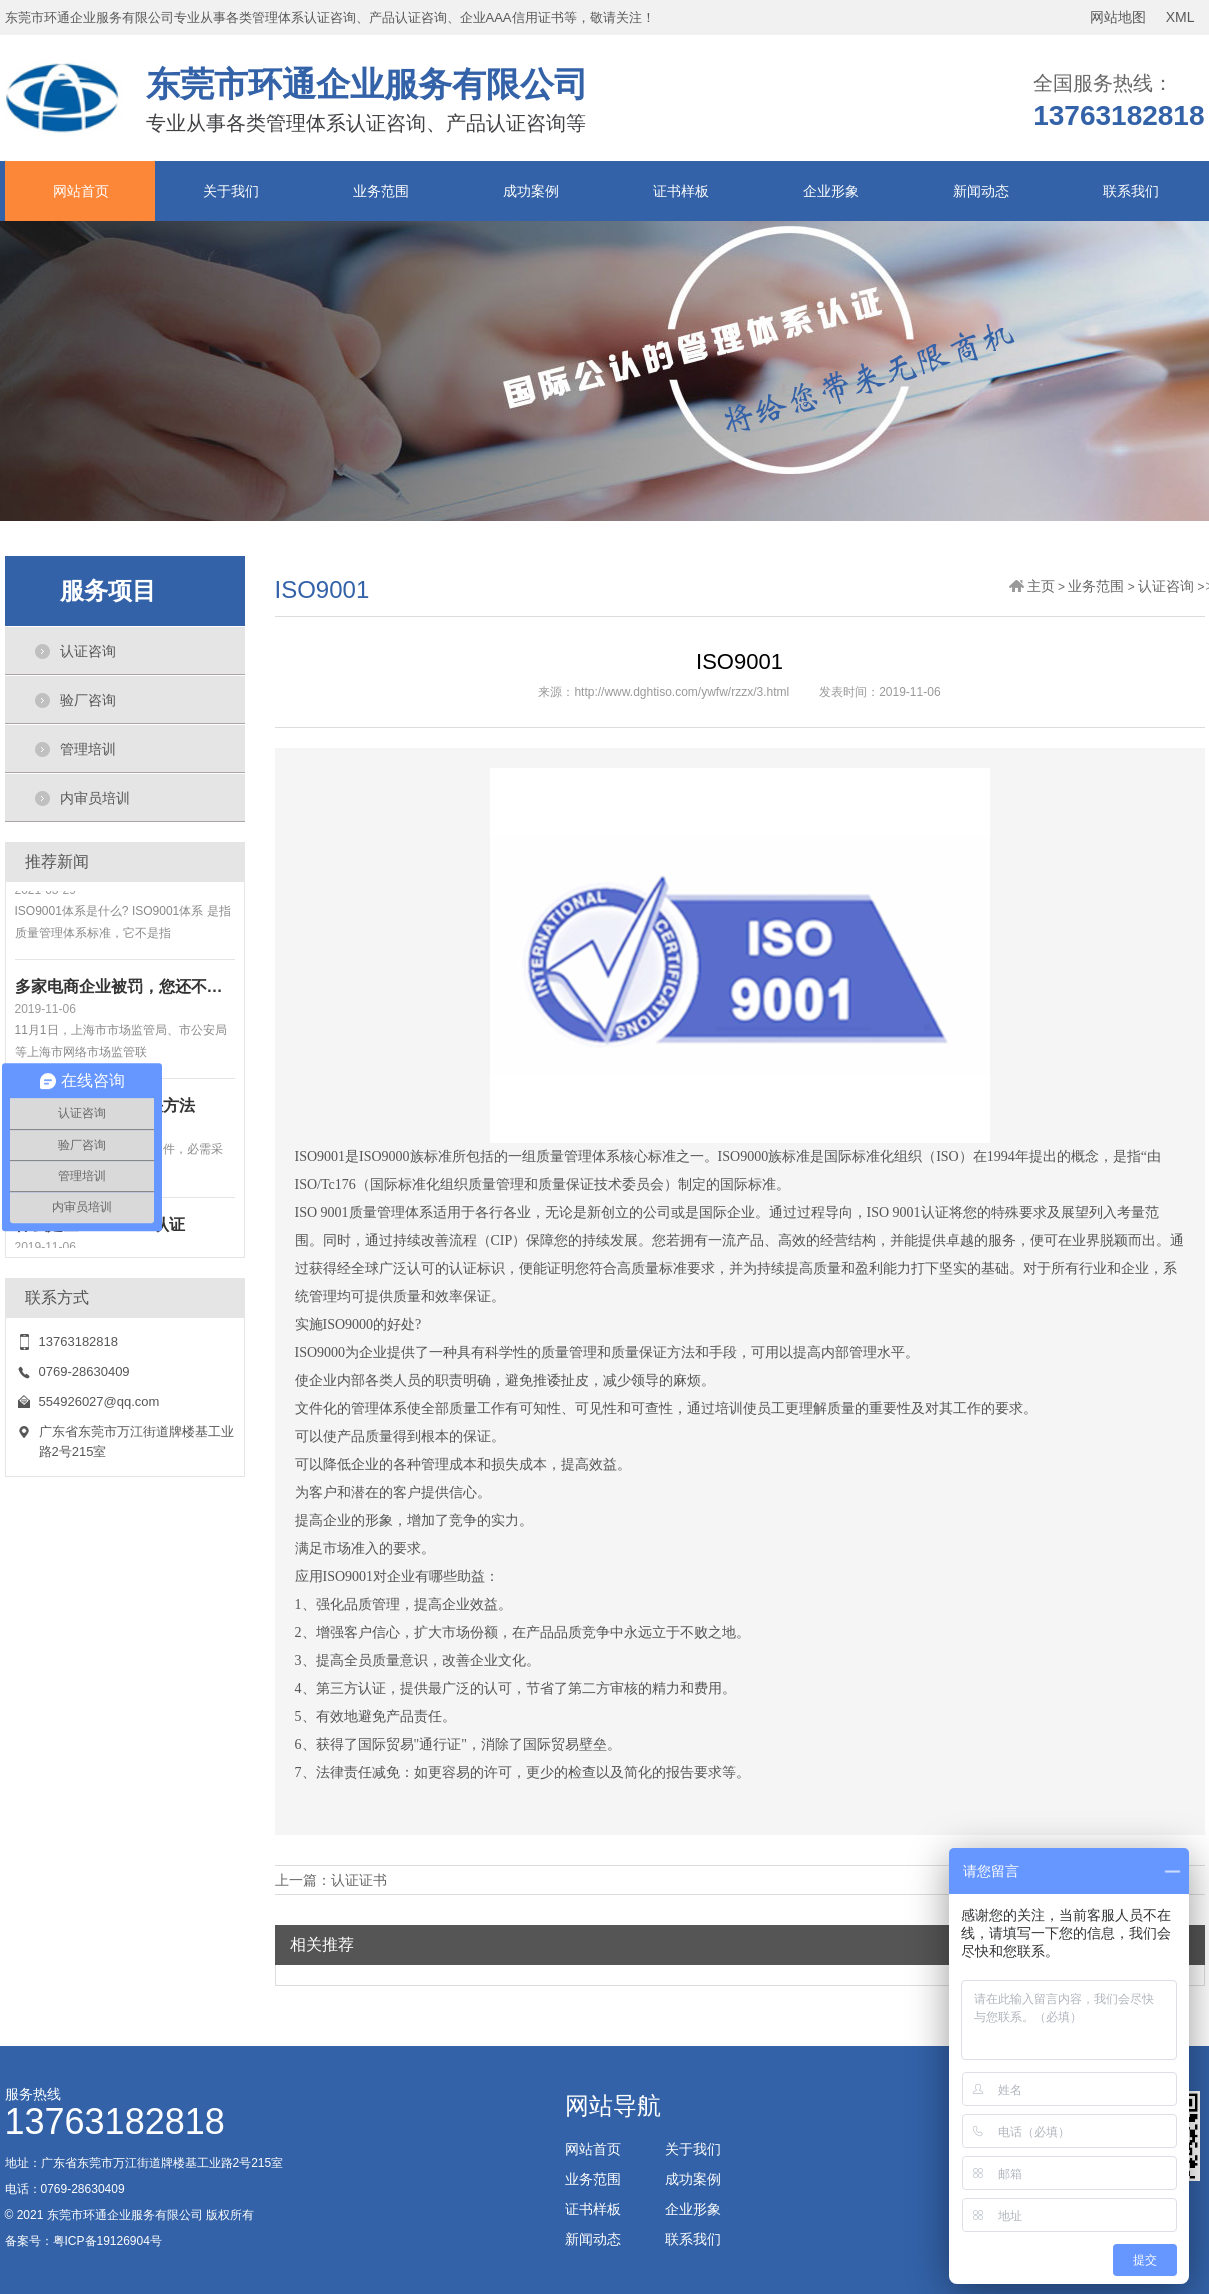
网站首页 (81, 191)
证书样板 (681, 191)
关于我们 (231, 191)
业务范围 (381, 191)
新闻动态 (981, 191)
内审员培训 (95, 798)
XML (1180, 17)
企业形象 (831, 191)
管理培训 (88, 749)
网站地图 (1118, 17)
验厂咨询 (88, 700)
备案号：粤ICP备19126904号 (83, 2241)
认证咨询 (88, 651)
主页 (1041, 586)
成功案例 (531, 191)
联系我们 (1131, 191)
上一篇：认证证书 (331, 1880)
